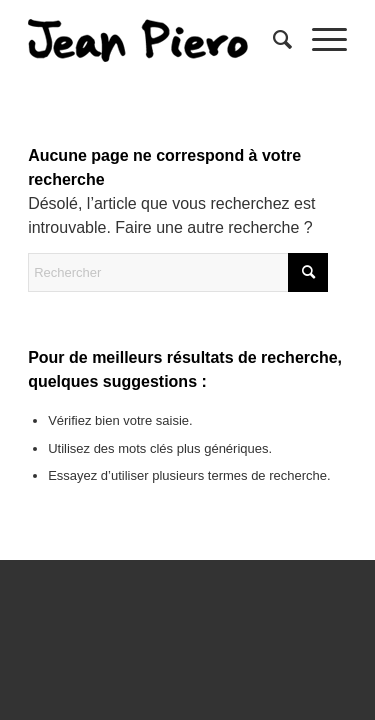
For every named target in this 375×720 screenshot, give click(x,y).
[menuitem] (272, 40)
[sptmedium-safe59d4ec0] (155, 40)
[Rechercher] (272, 40)
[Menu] (319, 40)
